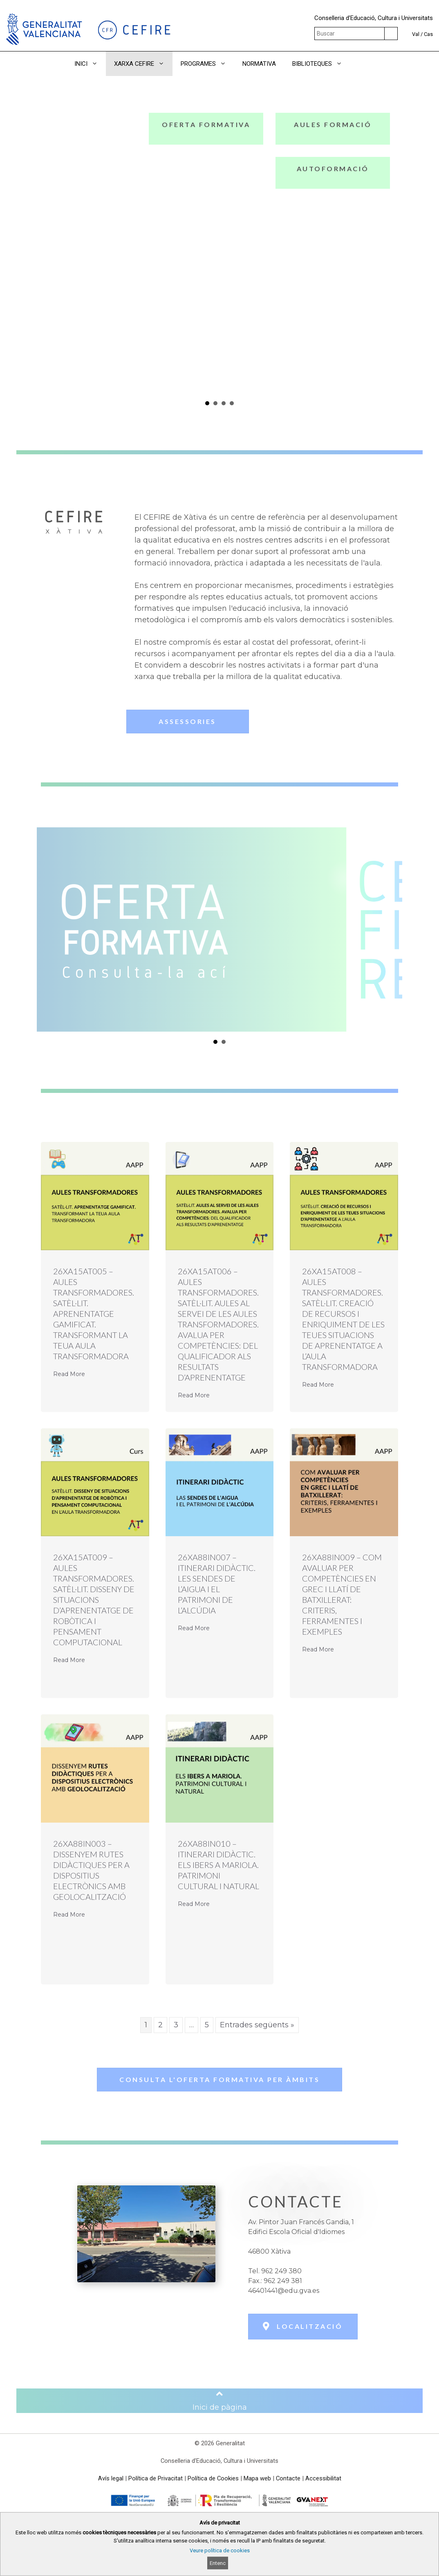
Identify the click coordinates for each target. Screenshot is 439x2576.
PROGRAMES (207, 63)
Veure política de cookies (220, 2550)
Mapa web (257, 2478)
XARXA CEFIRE (143, 63)
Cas (428, 34)
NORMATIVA (259, 63)
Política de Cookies (213, 2478)
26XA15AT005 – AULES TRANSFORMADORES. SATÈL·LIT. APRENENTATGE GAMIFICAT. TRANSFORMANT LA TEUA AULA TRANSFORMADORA (93, 1313)
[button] (361, 63)
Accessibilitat (323, 2478)
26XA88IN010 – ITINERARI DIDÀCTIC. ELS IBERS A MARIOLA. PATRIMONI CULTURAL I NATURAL (218, 1865)
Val (415, 34)
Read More (69, 1374)
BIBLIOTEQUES (321, 63)
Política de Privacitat (155, 2478)
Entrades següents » (257, 2024)
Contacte (288, 2478)
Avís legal (110, 2478)
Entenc (218, 2563)
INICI (90, 63)
